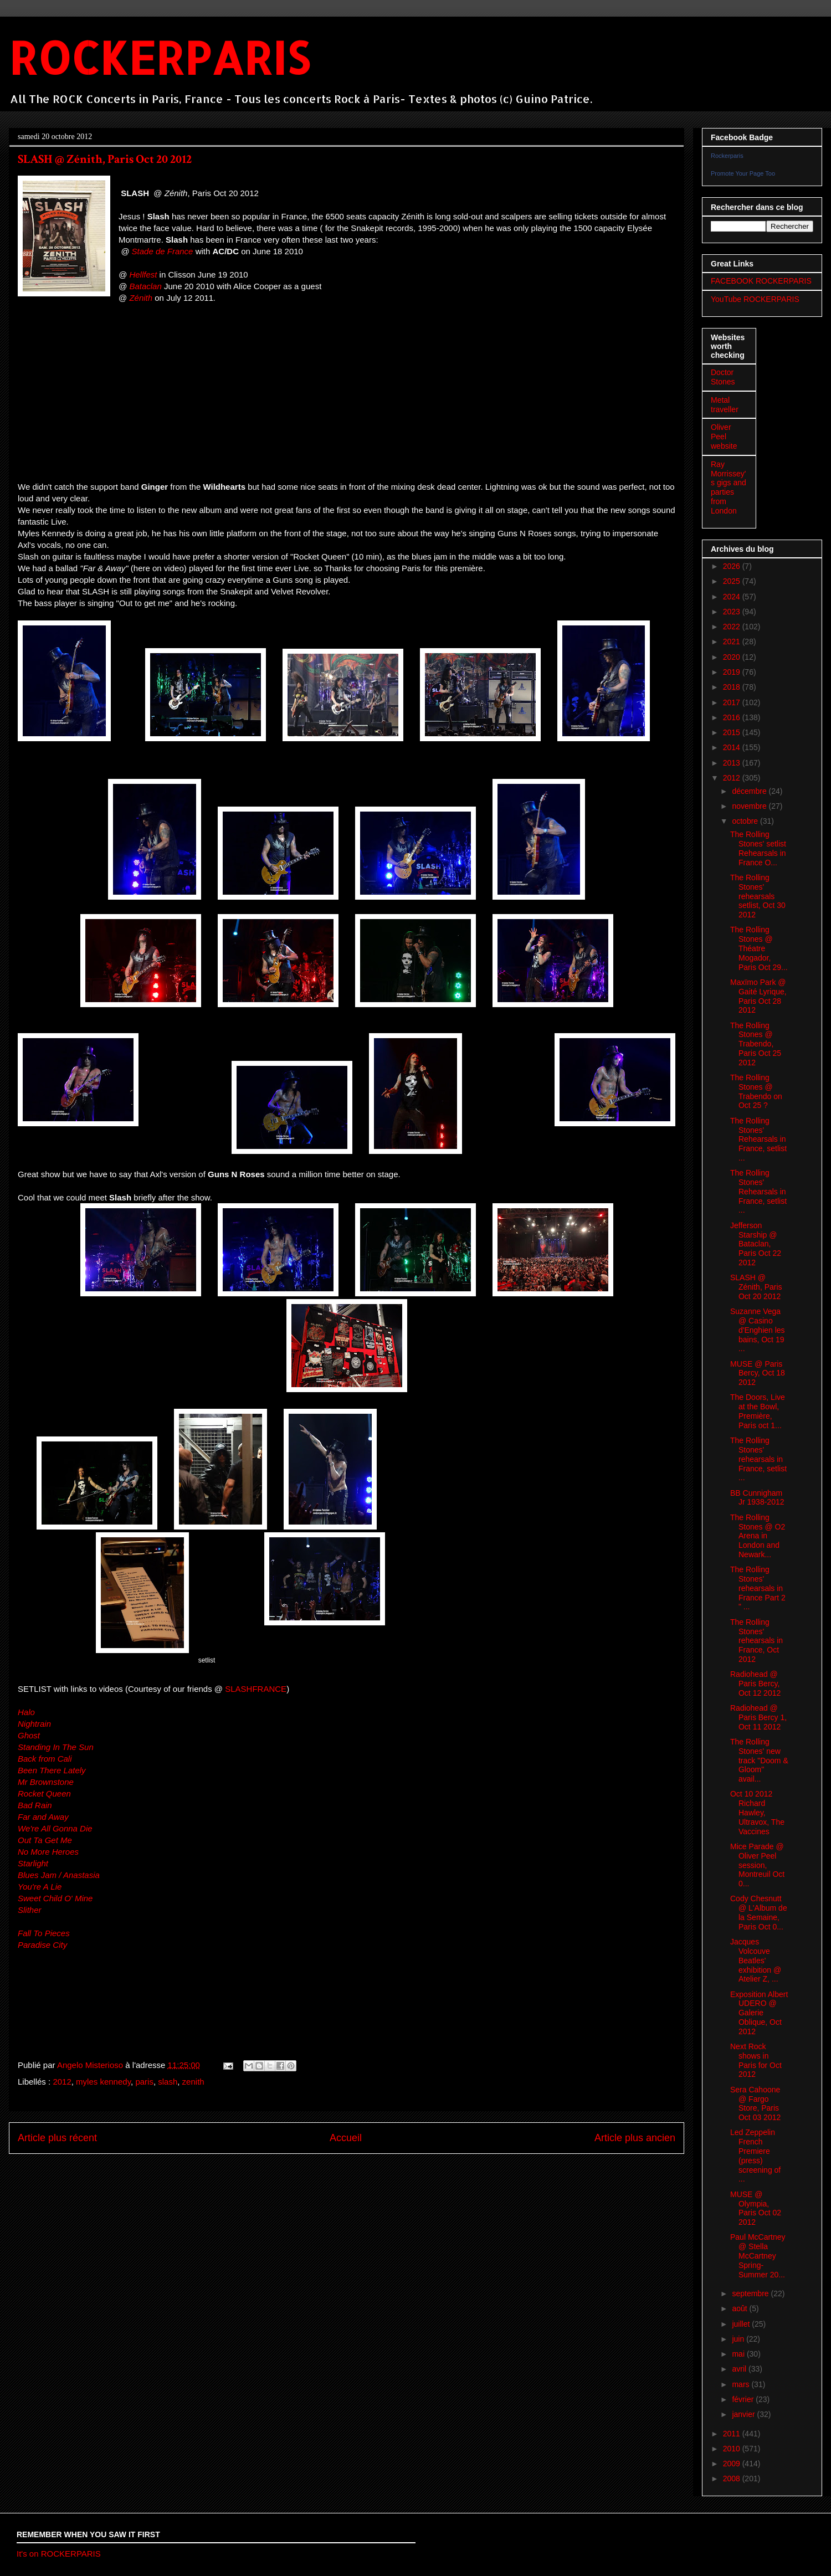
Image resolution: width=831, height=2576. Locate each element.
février (744, 2399)
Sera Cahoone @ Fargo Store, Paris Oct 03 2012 (755, 2103)
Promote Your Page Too (743, 173)
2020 (732, 657)
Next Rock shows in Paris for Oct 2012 (756, 2060)
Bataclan (145, 286)
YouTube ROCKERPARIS (755, 299)
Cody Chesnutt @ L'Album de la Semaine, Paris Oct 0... (758, 1912)
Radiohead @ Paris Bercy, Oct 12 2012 (755, 1683)
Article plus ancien (634, 2137)
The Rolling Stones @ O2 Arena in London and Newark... (757, 1536)
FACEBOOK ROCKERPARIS (761, 280)
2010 (732, 2448)
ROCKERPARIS (159, 57)
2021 (732, 641)
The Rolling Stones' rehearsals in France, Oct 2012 (756, 1641)
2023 (732, 611)
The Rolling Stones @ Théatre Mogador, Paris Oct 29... (759, 948)
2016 (732, 717)
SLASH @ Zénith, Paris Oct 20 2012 (756, 1287)
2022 (732, 626)
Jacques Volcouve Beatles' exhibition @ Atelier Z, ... (755, 1960)
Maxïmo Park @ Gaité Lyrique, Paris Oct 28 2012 (758, 996)
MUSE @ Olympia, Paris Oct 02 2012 (755, 2208)
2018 (732, 687)
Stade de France (162, 251)
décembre (750, 791)
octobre (746, 821)
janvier (744, 2414)
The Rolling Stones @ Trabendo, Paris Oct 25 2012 (755, 1044)
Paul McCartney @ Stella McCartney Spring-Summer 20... (758, 2256)
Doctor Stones (723, 377)
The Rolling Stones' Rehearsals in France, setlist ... (758, 1139)
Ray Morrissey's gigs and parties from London (728, 487)
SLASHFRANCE (255, 1689)
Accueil (346, 2137)
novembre (750, 806)
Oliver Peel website (724, 436)
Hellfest (143, 274)
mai (739, 2353)
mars (741, 2384)
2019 (732, 672)
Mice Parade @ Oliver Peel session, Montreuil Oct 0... (757, 1865)
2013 (732, 762)
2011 (732, 2433)
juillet (742, 2324)
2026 (732, 566)
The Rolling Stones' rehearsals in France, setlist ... (758, 1459)
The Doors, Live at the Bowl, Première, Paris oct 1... (757, 1411)
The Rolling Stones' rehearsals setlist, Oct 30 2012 (758, 896)
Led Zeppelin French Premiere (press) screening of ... (755, 2155)
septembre (751, 2293)
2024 (732, 596)
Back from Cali (45, 1758)
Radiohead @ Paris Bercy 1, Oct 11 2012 (758, 1717)
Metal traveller (724, 405)
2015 (732, 732)
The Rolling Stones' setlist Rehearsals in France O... (758, 848)
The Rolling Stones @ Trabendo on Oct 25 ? (756, 1091)
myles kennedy (103, 2081)
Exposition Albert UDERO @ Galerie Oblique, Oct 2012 (759, 2013)
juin (739, 2338)
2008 (732, 2478)
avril (740, 2368)
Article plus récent (57, 2137)
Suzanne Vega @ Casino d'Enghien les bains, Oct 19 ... (757, 1330)
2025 (732, 581)
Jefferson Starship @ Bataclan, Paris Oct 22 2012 (755, 1244)
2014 (732, 747)
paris (144, 2081)
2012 (62, 2081)
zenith (193, 2081)
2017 (732, 702)
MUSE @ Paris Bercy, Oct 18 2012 (757, 1373)
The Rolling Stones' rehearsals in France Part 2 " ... (758, 1588)
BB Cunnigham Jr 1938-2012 (757, 1498)
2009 (732, 2463)
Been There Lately (52, 1770)
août (740, 2308)
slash (167, 2081)
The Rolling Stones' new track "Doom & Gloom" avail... (759, 1760)
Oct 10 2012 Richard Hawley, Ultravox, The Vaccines (757, 1812)
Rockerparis (727, 155)
